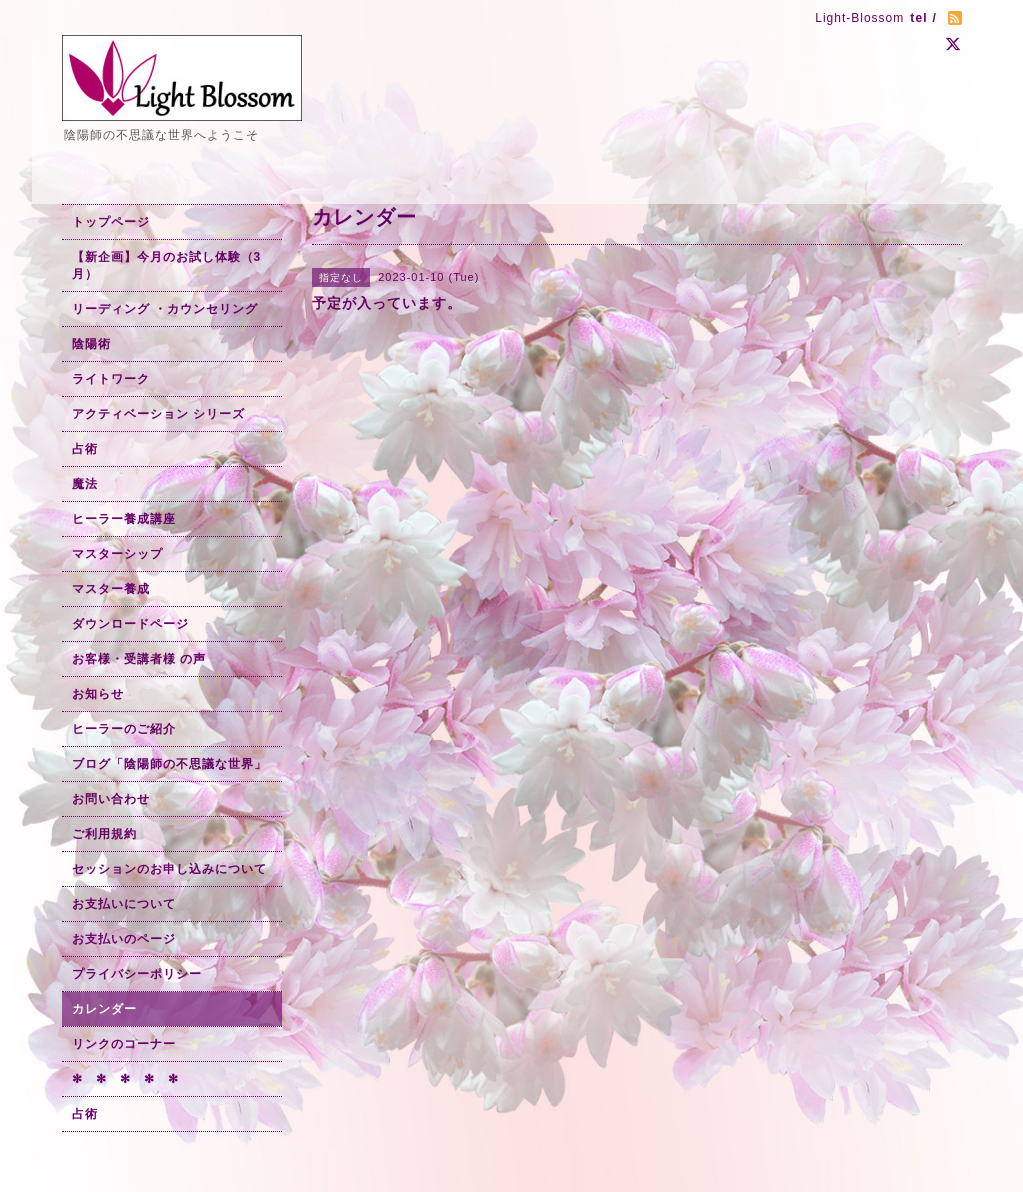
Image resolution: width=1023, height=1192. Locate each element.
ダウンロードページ (130, 624)
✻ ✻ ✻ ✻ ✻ (125, 1079)
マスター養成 (111, 589)
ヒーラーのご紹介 (124, 729)
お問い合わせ (111, 799)
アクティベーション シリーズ (158, 414)
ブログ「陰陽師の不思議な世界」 (169, 764)
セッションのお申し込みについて (169, 869)
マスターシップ (117, 554)
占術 (85, 449)
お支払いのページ (124, 939)
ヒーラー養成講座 (124, 519)
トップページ (111, 222)
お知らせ (98, 694)
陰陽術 (91, 344)
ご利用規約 (104, 834)
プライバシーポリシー (137, 974)
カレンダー (104, 1009)
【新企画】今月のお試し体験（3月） (167, 265)
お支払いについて (124, 904)
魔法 (85, 484)
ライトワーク (111, 379)
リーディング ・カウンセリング (165, 309)
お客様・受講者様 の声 (139, 659)
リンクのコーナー (124, 1044)
